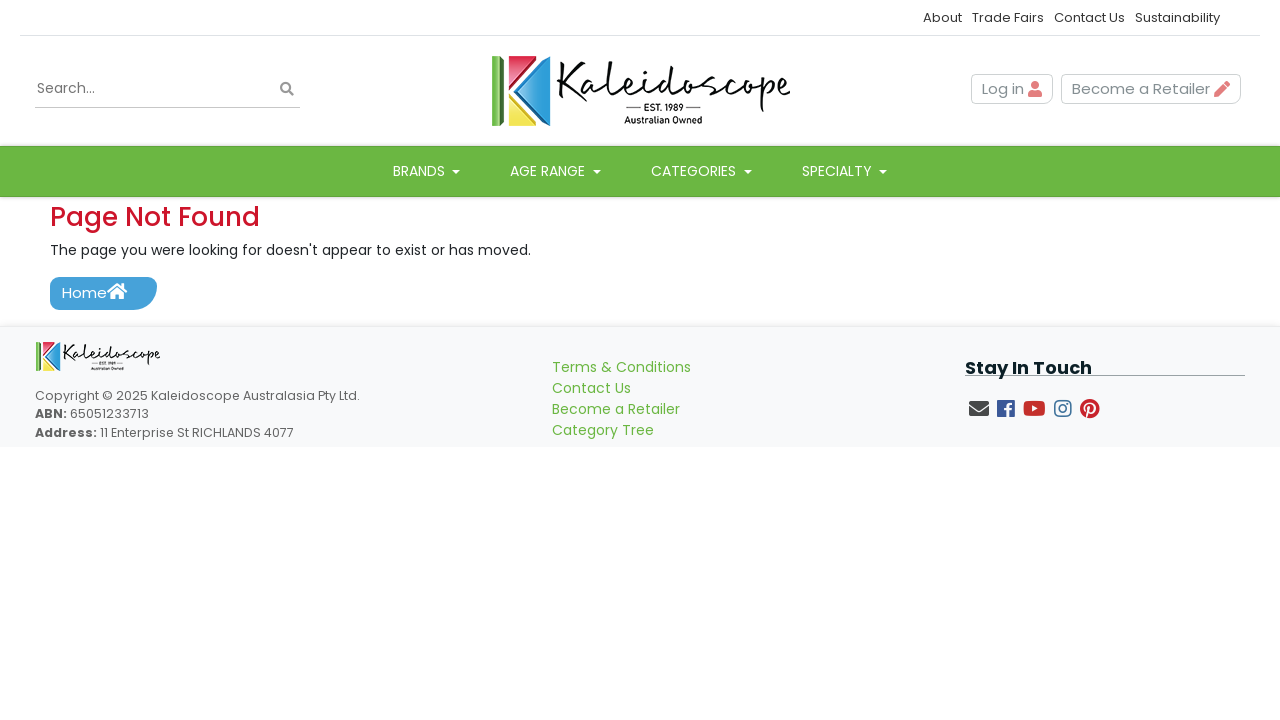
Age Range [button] (549, 171)
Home (94, 292)
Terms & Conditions (621, 367)
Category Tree (603, 430)
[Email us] (979, 409)
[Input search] (167, 89)
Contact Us (1089, 17)
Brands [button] (421, 171)
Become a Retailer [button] (1151, 88)
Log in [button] (1012, 88)
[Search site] (287, 88)
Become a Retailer (616, 409)
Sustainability (1177, 17)
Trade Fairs (1008, 17)
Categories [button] (695, 171)
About (942, 17)
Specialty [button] (839, 171)
